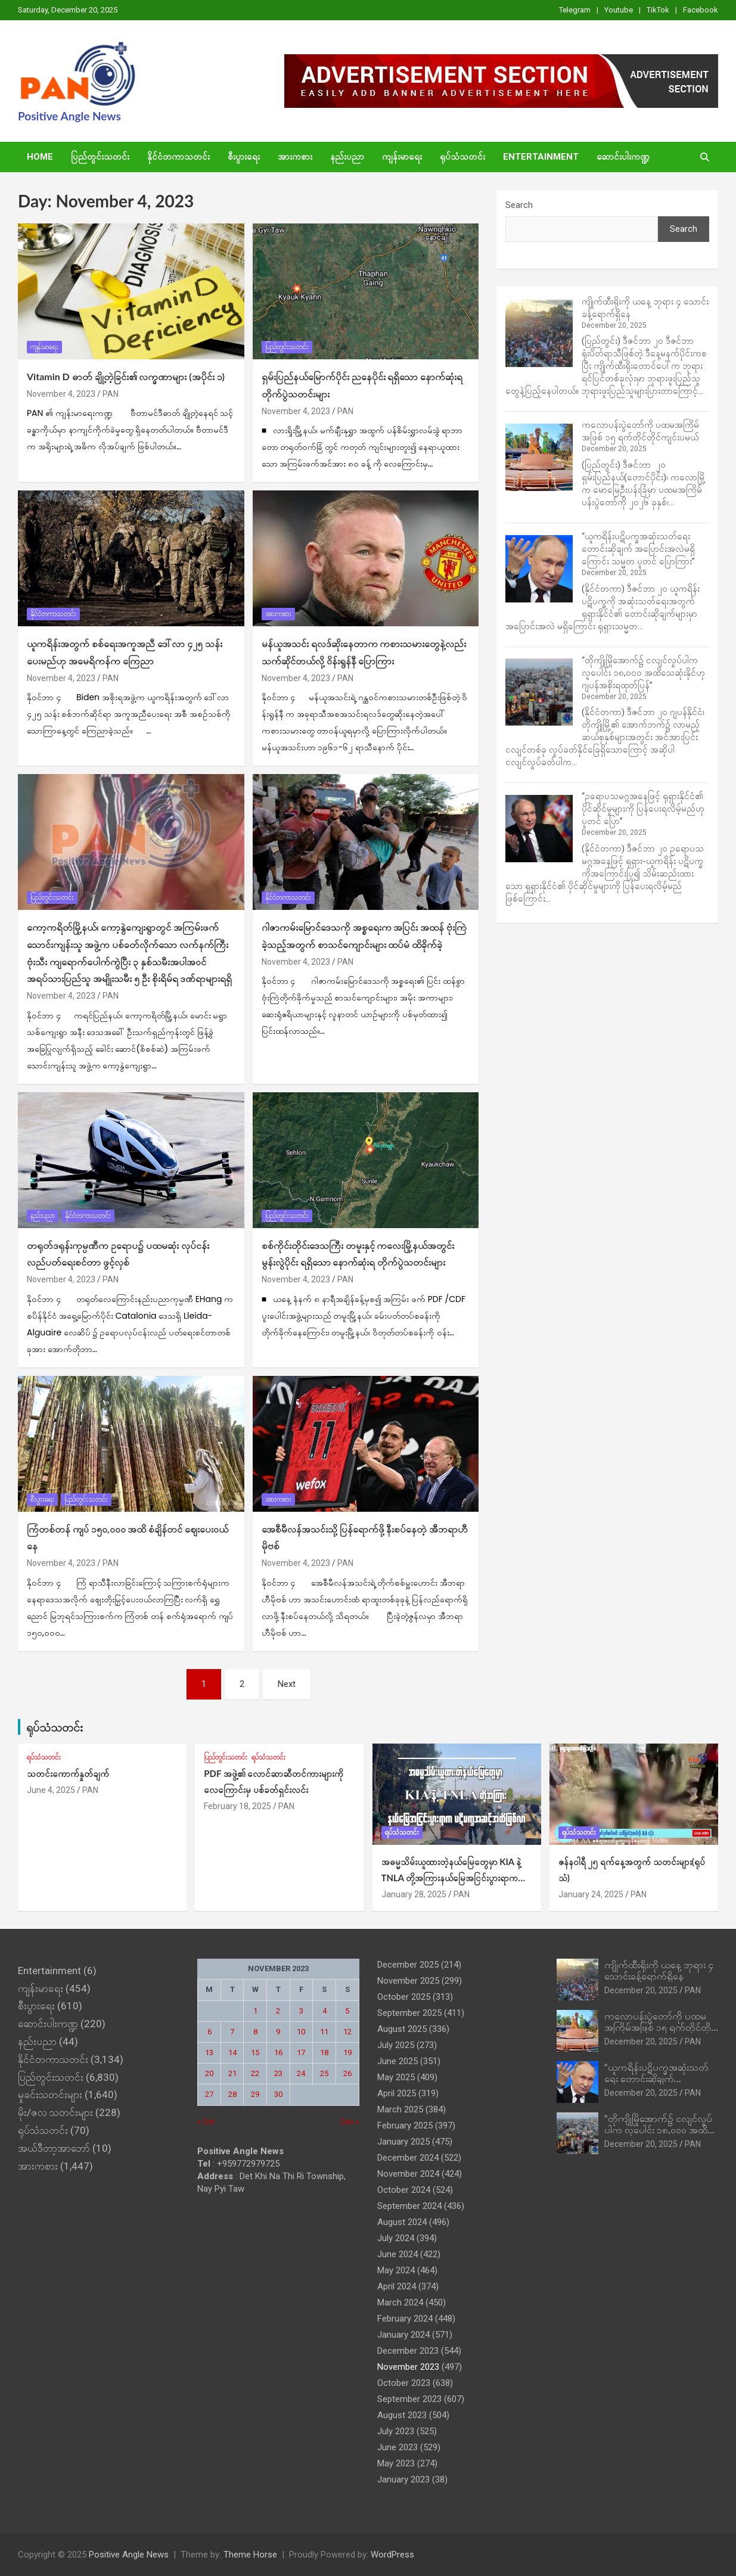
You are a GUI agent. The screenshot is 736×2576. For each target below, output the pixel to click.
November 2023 (408, 2366)
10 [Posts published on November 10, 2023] (301, 2031)
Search (519, 205)
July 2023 (395, 2431)
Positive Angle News (69, 116)
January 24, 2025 (590, 1894)
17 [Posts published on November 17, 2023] (301, 2052)
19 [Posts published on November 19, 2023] (347, 2052)
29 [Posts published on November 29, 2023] (255, 2094)
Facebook (700, 9)
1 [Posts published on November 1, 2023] (255, 2010)
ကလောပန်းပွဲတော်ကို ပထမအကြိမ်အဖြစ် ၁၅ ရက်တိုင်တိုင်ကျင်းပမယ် (660, 2027)
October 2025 (403, 1996)
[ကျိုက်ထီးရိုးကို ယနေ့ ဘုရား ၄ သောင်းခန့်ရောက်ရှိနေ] (539, 333)
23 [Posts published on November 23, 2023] (278, 2073)
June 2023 (397, 2447)
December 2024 (408, 2157)
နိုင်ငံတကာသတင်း (178, 156)
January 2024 (403, 2334)
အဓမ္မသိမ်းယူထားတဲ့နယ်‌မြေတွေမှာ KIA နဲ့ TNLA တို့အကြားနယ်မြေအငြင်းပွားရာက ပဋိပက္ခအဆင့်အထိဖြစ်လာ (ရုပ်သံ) (451, 1877)
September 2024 (409, 2206)
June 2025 (397, 2061)
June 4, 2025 (51, 1790)
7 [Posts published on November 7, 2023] (232, 2031)
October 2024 (403, 2190)
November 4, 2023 (61, 394)
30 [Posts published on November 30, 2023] (278, 2094)
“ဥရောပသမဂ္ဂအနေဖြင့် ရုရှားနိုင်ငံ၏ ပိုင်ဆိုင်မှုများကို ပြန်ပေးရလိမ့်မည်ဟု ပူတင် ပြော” (643, 808)
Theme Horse (250, 2554)
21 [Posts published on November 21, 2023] (232, 2073)
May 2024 (396, 2270)
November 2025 (408, 1980)
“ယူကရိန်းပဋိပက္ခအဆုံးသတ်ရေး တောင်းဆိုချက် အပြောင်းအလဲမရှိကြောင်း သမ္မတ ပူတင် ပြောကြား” (638, 549)
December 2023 (408, 2350)
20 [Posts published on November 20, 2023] (209, 2073)
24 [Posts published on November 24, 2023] (301, 2073)
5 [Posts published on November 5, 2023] (347, 2010)
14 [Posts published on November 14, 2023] (232, 2052)
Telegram (575, 9)
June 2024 (397, 2254)
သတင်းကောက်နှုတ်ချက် (68, 1773)
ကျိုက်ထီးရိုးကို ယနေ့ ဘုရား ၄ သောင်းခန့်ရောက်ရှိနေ (658, 1970)
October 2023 (403, 2383)
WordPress (392, 2554)
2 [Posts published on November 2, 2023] (278, 2010)
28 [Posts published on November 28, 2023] (232, 2094)
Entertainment (541, 156)
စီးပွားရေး (244, 156)
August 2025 (402, 2029)
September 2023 (409, 2399)
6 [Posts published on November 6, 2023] (209, 2031)
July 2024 (395, 2238)
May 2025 (396, 2077)
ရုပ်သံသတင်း (462, 156)
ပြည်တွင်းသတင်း (100, 156)
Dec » (349, 2121)
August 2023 (402, 2415)
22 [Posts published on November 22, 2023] (255, 2073)
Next (287, 1684)
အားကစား (295, 156)
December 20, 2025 (641, 1990)
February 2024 (405, 2318)
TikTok (658, 9)
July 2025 (395, 2045)
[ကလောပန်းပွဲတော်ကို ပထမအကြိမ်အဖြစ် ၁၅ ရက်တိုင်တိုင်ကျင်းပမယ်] (539, 457)
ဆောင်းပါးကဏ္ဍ (623, 156)
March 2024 (400, 2302)
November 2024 (408, 2173)
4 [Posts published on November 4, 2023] (324, 2010)
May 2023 (396, 2463)
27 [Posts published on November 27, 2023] (209, 2094)
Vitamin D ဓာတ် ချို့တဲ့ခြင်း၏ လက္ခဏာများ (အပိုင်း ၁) (126, 376)
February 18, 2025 (237, 1806)
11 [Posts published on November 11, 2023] (324, 2031)
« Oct (206, 2121)
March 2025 (400, 2109)
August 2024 (402, 2222)
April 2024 (396, 2286)
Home (40, 156)
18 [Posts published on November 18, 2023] (324, 2052)
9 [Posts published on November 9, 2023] (278, 2031)
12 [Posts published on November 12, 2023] (347, 2031)
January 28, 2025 (413, 1894)
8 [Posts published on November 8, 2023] (255, 2031)
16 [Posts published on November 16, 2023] (278, 2052)
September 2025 (409, 2013)
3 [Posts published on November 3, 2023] (301, 2010)
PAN (111, 394)
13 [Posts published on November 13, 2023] (209, 2052)
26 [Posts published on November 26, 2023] (347, 2073)
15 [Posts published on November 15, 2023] (255, 2052)
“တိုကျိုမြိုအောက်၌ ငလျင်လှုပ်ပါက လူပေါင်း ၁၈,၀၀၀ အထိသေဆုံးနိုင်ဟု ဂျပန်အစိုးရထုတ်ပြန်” (643, 673)
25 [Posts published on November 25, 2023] (324, 2073)
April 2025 (396, 2093)
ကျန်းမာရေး (402, 156)
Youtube (618, 9)
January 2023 (403, 2479)
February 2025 (405, 2125)
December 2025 (408, 1964)
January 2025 (403, 2141)
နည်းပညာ (347, 156)
